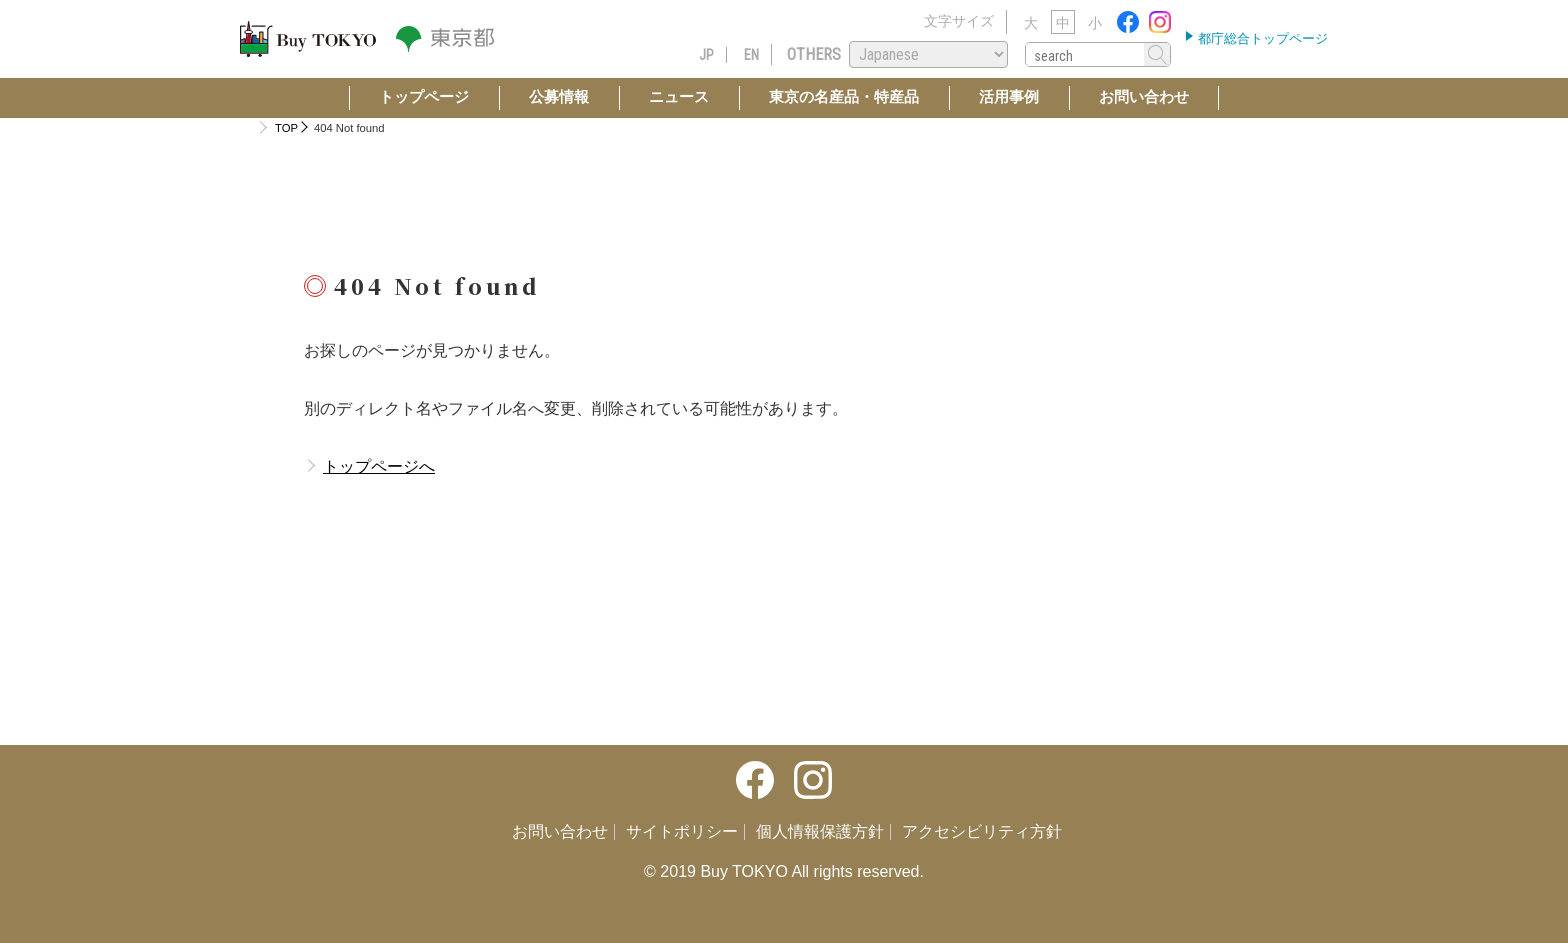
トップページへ (379, 466)
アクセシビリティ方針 (982, 832)
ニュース (679, 97)
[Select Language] (928, 54)
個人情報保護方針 (820, 832)
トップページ (424, 97)
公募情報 (559, 97)
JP (706, 55)
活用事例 (1009, 97)
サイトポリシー (682, 832)
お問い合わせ (1144, 97)
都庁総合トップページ (1261, 38)
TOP (286, 128)
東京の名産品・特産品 (844, 97)
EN (751, 55)
